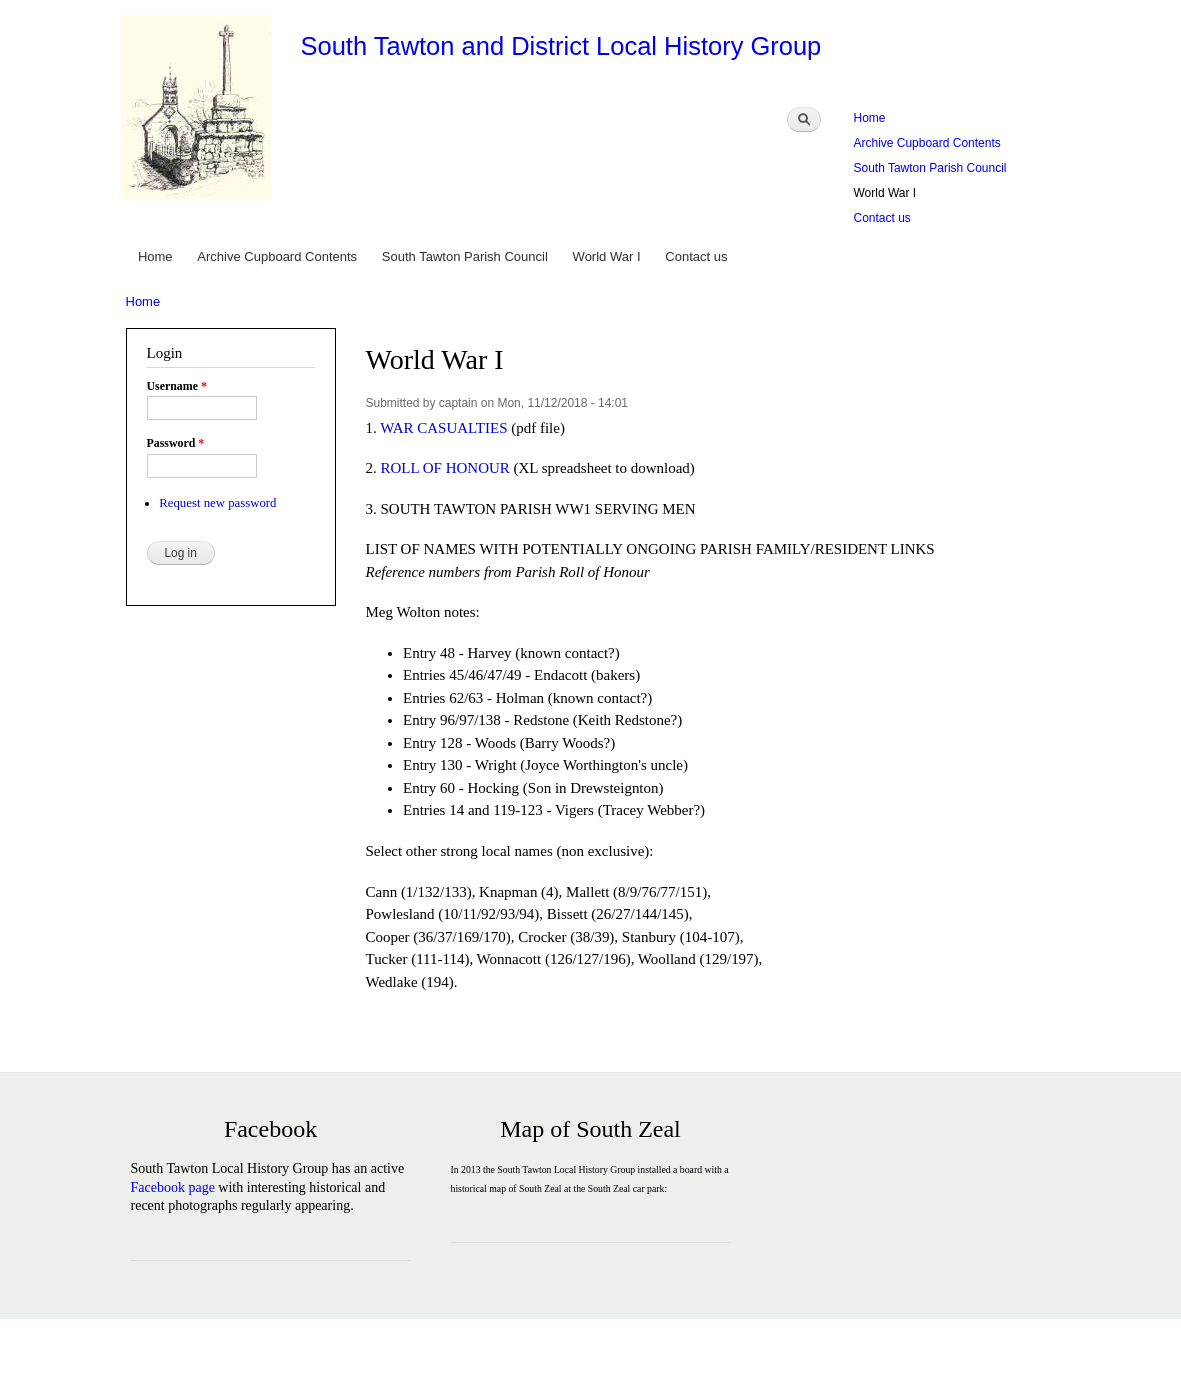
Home (870, 118)
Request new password (217, 503)
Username (177, 386)
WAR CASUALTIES (443, 428)
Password (176, 443)
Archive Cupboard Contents (927, 143)
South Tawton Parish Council (930, 168)
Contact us (882, 218)
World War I (885, 193)
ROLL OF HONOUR (444, 468)
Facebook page (173, 1187)
